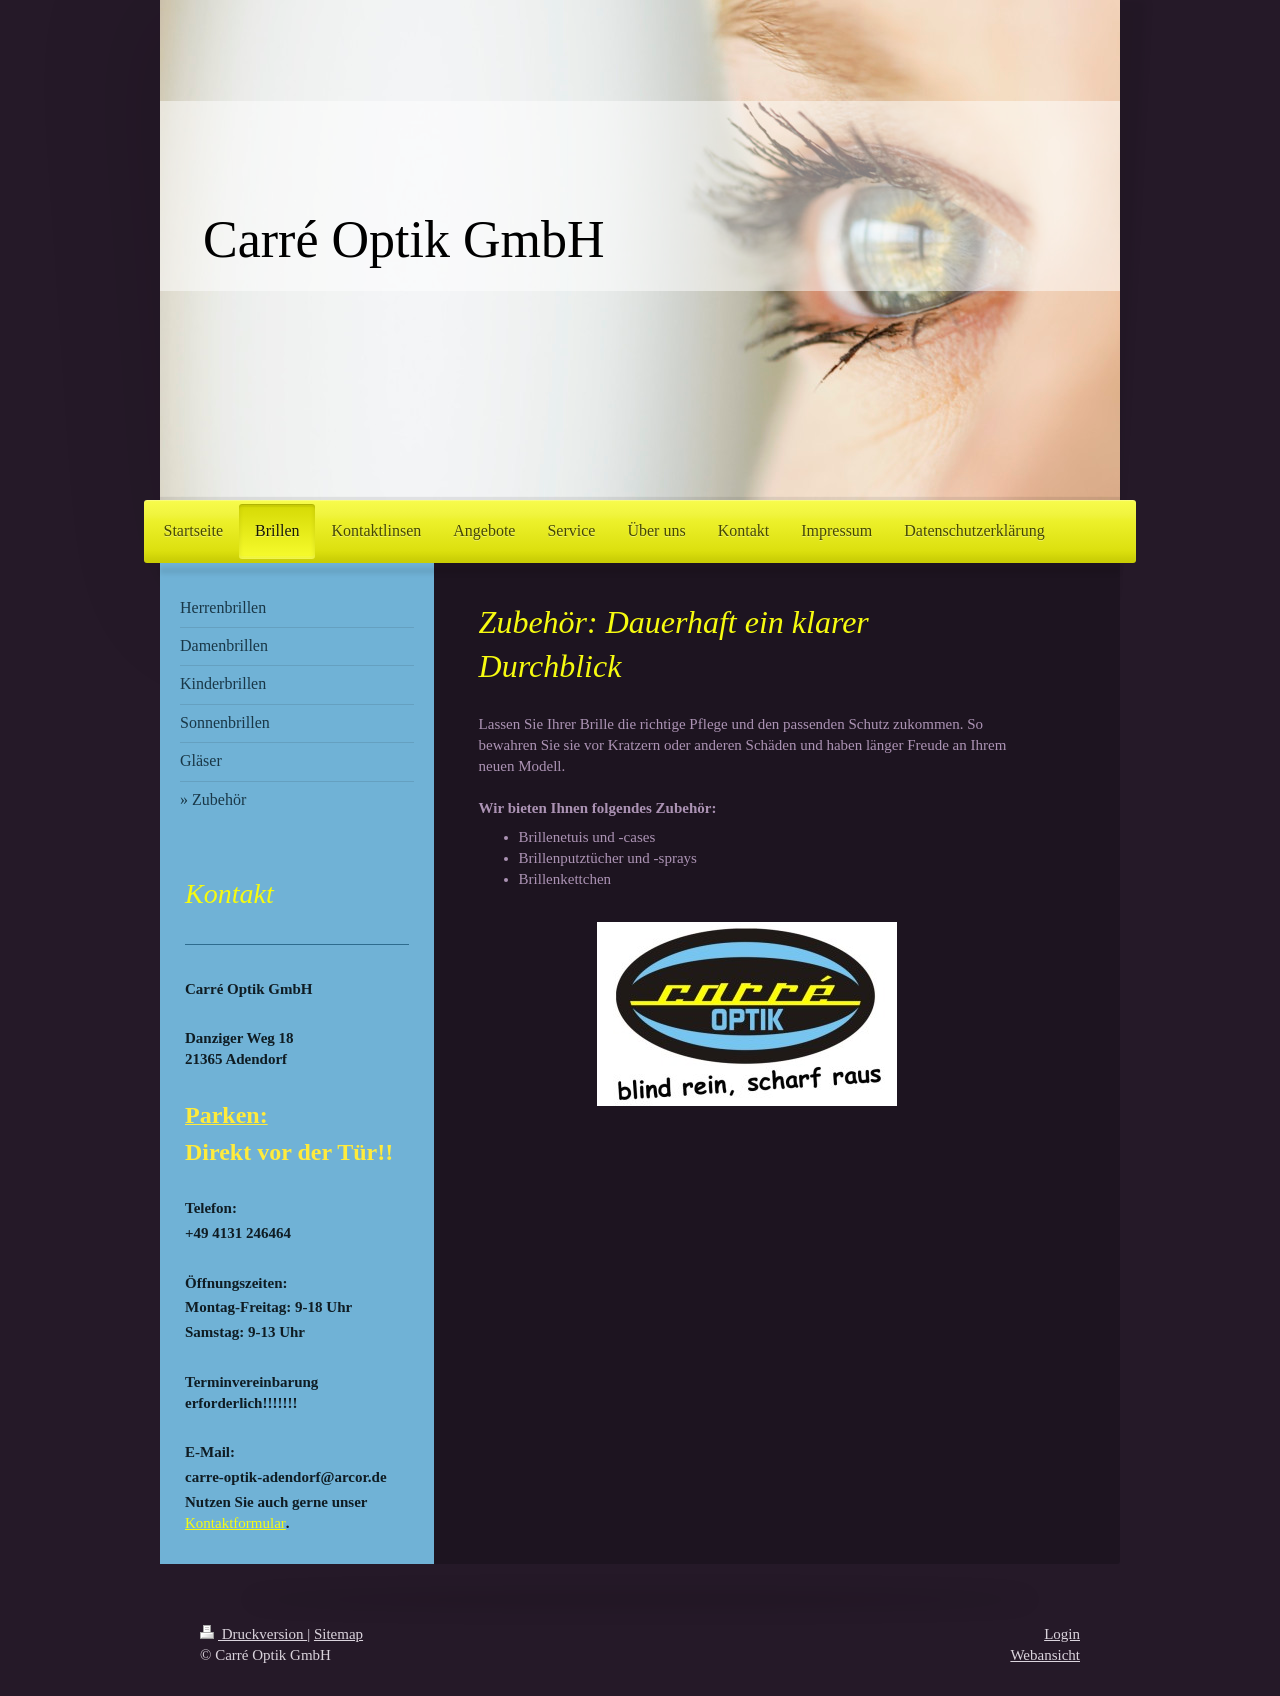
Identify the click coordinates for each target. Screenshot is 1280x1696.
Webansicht (1045, 1655)
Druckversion (253, 1634)
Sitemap (338, 1634)
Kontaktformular (235, 1523)
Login (1062, 1634)
